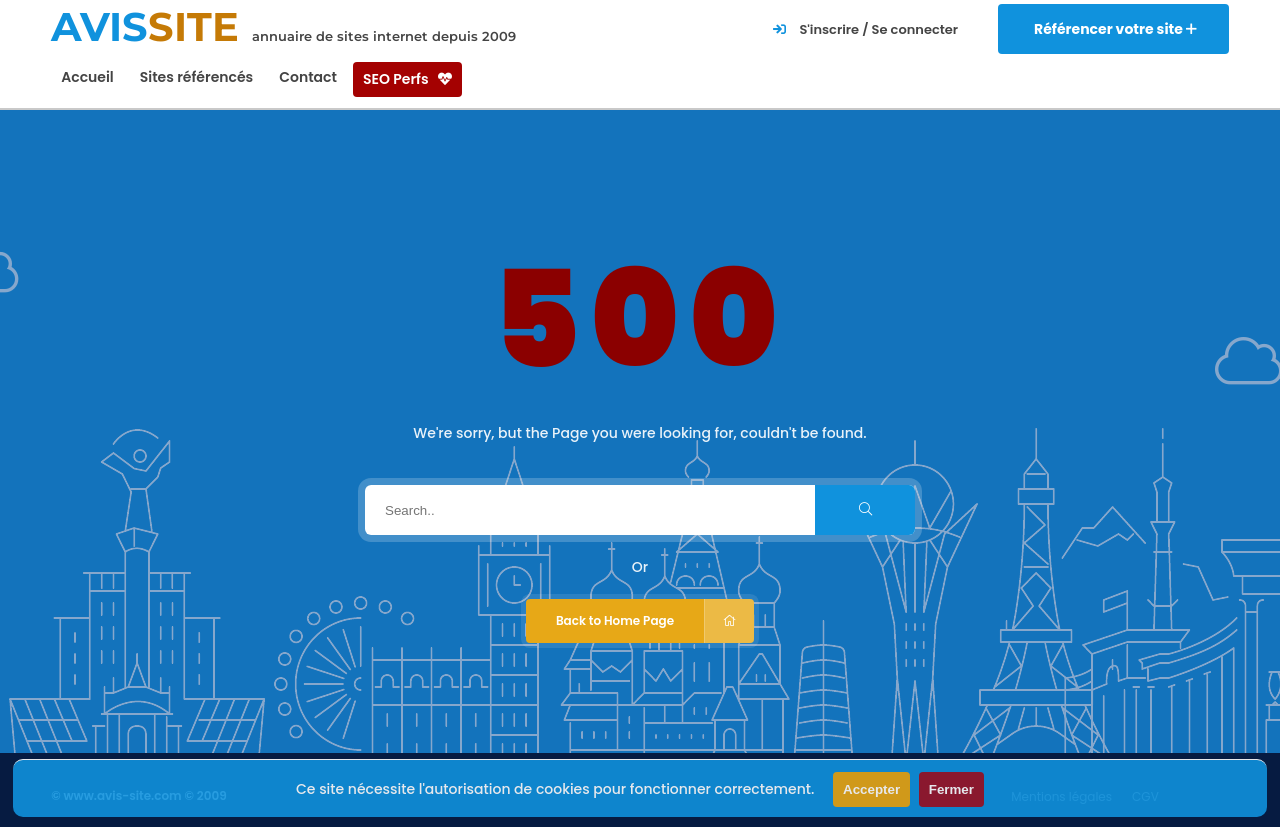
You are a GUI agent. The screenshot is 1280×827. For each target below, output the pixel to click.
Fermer (951, 789)
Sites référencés (196, 77)
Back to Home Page (655, 621)
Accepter (871, 789)
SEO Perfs (407, 79)
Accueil (87, 77)
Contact (308, 77)
